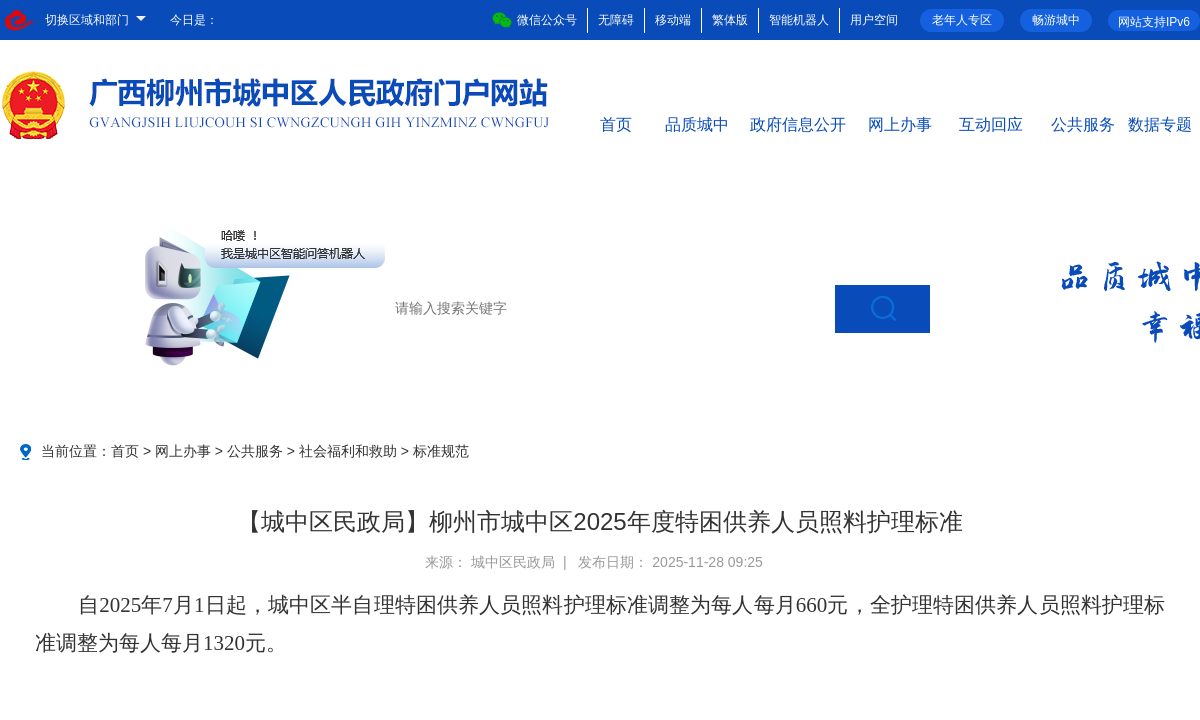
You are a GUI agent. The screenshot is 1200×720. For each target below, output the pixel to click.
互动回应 (991, 123)
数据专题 (1160, 123)
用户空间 (874, 20)
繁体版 (730, 20)
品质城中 (697, 123)
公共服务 (1083, 123)
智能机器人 (799, 20)
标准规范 (441, 451)
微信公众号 (534, 20)
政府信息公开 (798, 123)
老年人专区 (962, 20)
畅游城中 (1056, 20)
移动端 (673, 20)
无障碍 (616, 20)
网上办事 (900, 123)
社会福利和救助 (348, 451)
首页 (616, 123)
